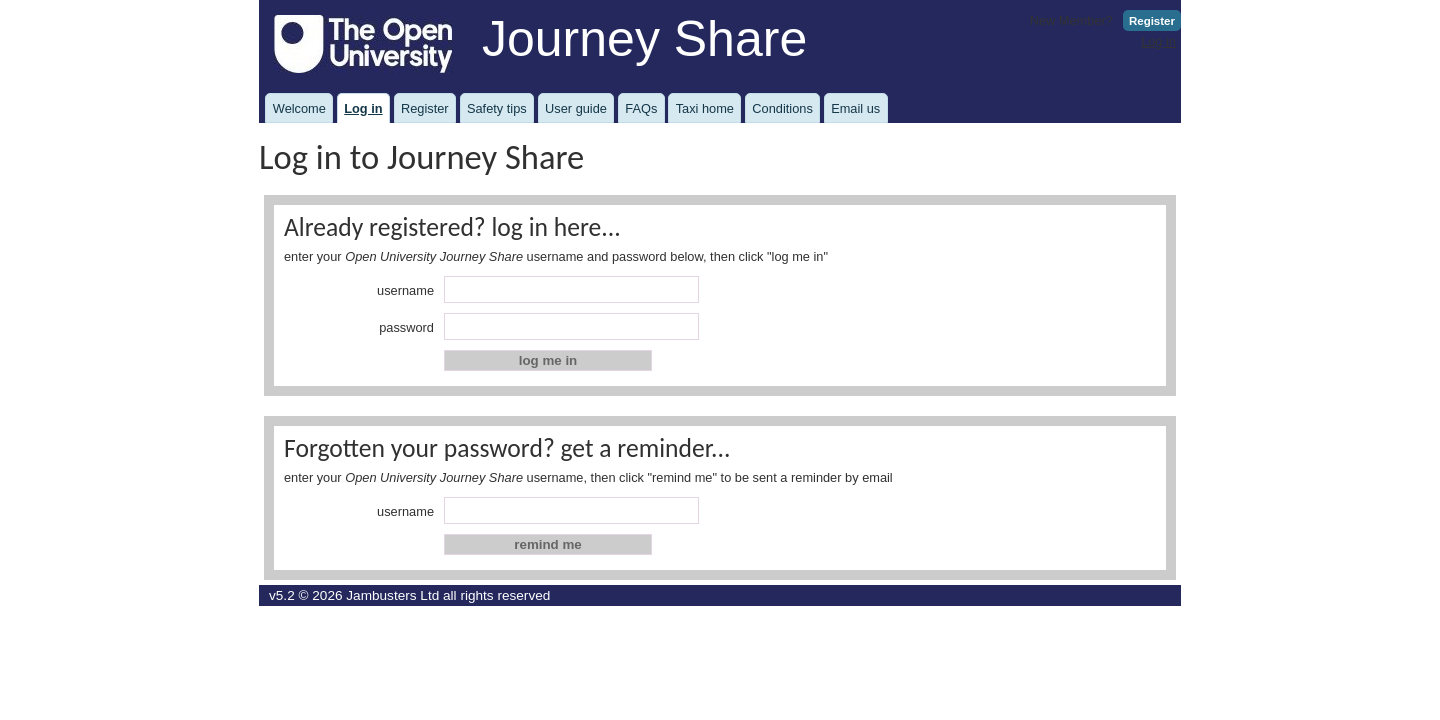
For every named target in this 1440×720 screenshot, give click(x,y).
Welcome (299, 108)
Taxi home (705, 108)
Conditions (782, 108)
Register (1152, 21)
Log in (1158, 41)
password (406, 327)
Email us (855, 108)
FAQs (641, 108)
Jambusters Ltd (392, 595)
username (405, 290)
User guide (576, 108)
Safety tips (497, 108)
